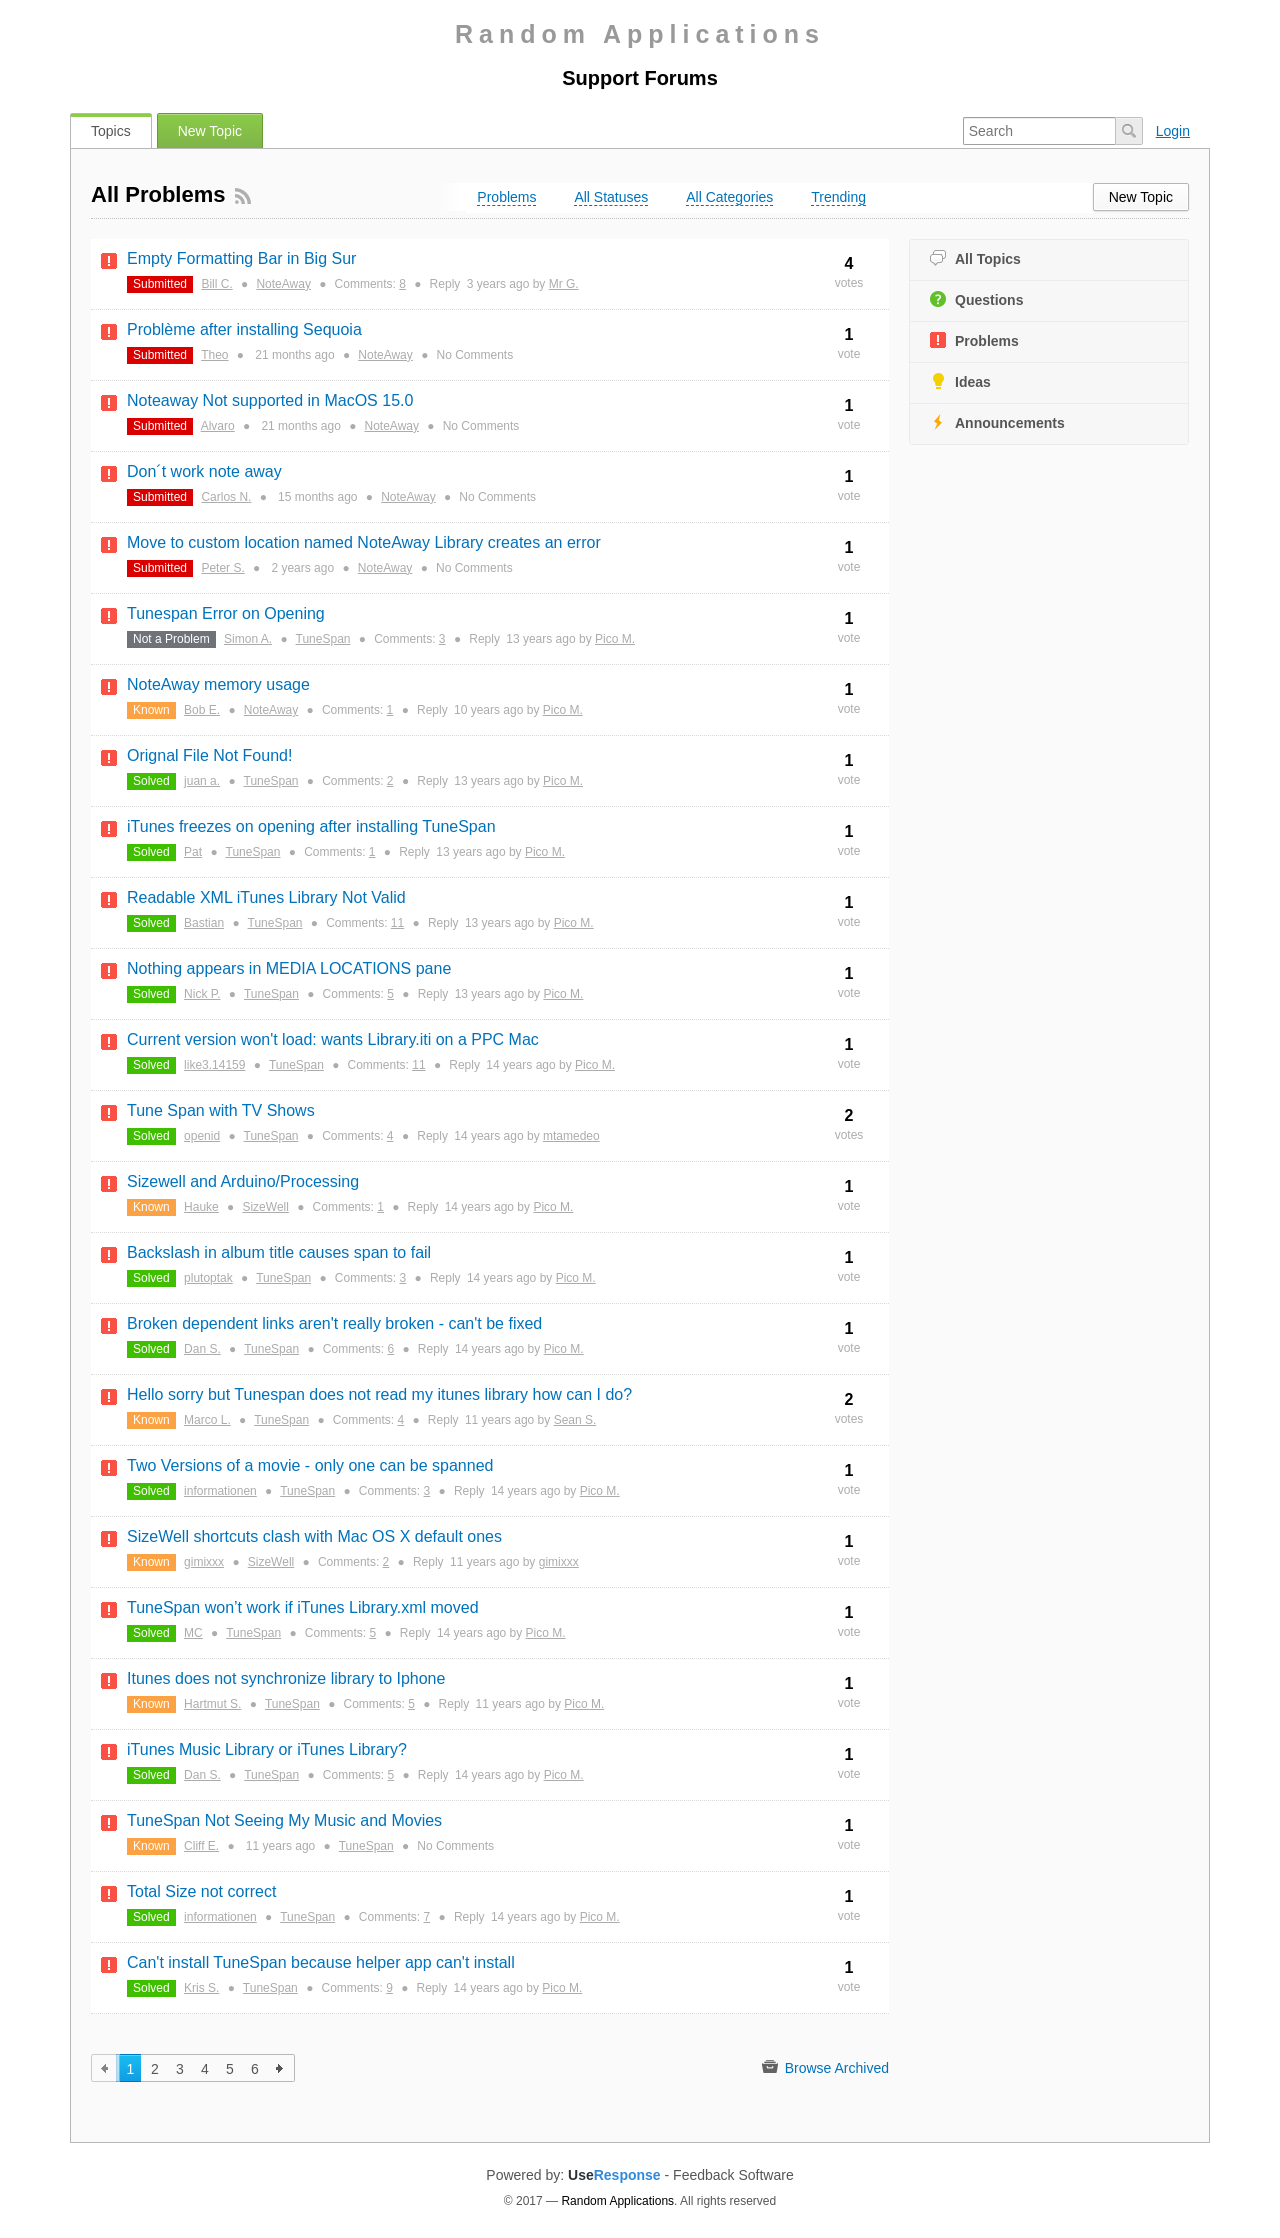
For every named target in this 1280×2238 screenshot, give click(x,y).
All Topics (975, 258)
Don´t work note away (204, 471)
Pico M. (615, 639)
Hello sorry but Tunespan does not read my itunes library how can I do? (379, 1394)
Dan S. (202, 1349)
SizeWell (265, 1207)
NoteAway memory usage (218, 684)
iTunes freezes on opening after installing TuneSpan (311, 826)
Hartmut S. (212, 1704)
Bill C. (216, 284)
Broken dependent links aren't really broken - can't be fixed (334, 1323)
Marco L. (207, 1420)
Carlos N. (226, 497)
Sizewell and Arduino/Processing (243, 1181)
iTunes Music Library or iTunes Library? (267, 1749)
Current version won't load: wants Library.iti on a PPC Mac (333, 1039)
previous (105, 2068)
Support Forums (640, 78)
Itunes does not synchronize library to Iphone (286, 1678)
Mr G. (564, 284)
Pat (193, 852)
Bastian (204, 923)
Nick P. (202, 994)
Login (1173, 131)
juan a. (202, 781)
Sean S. (575, 1420)
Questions (976, 299)
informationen (220, 1491)
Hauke (201, 1207)
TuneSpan (323, 639)
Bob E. (202, 710)
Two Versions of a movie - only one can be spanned (310, 1465)
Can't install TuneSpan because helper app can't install (321, 1962)
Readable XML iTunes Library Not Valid (266, 897)
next (280, 2068)
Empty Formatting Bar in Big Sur (241, 258)
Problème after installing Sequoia (244, 329)
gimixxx (204, 1562)
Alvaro (218, 426)
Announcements (997, 422)
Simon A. (248, 639)
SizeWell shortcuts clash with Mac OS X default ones (314, 1536)
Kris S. (201, 1988)
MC (193, 1633)
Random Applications (640, 34)
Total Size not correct (201, 1891)
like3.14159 (214, 1065)
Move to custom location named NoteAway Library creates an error (364, 542)
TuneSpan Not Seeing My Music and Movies (284, 1820)
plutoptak (208, 1278)
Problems (974, 340)
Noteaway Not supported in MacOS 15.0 (270, 400)
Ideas (960, 381)
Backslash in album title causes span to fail (279, 1252)
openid (202, 1136)
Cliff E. (201, 1846)
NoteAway (283, 284)
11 (397, 923)
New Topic (210, 131)
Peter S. (222, 568)
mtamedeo (571, 1136)
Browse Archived (825, 2067)
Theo (214, 355)
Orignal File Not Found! (209, 755)
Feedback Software (733, 2175)
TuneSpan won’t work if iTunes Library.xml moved (303, 1607)
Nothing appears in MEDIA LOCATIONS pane (289, 968)
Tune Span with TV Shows (221, 1110)
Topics (111, 131)
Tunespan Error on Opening (226, 613)
